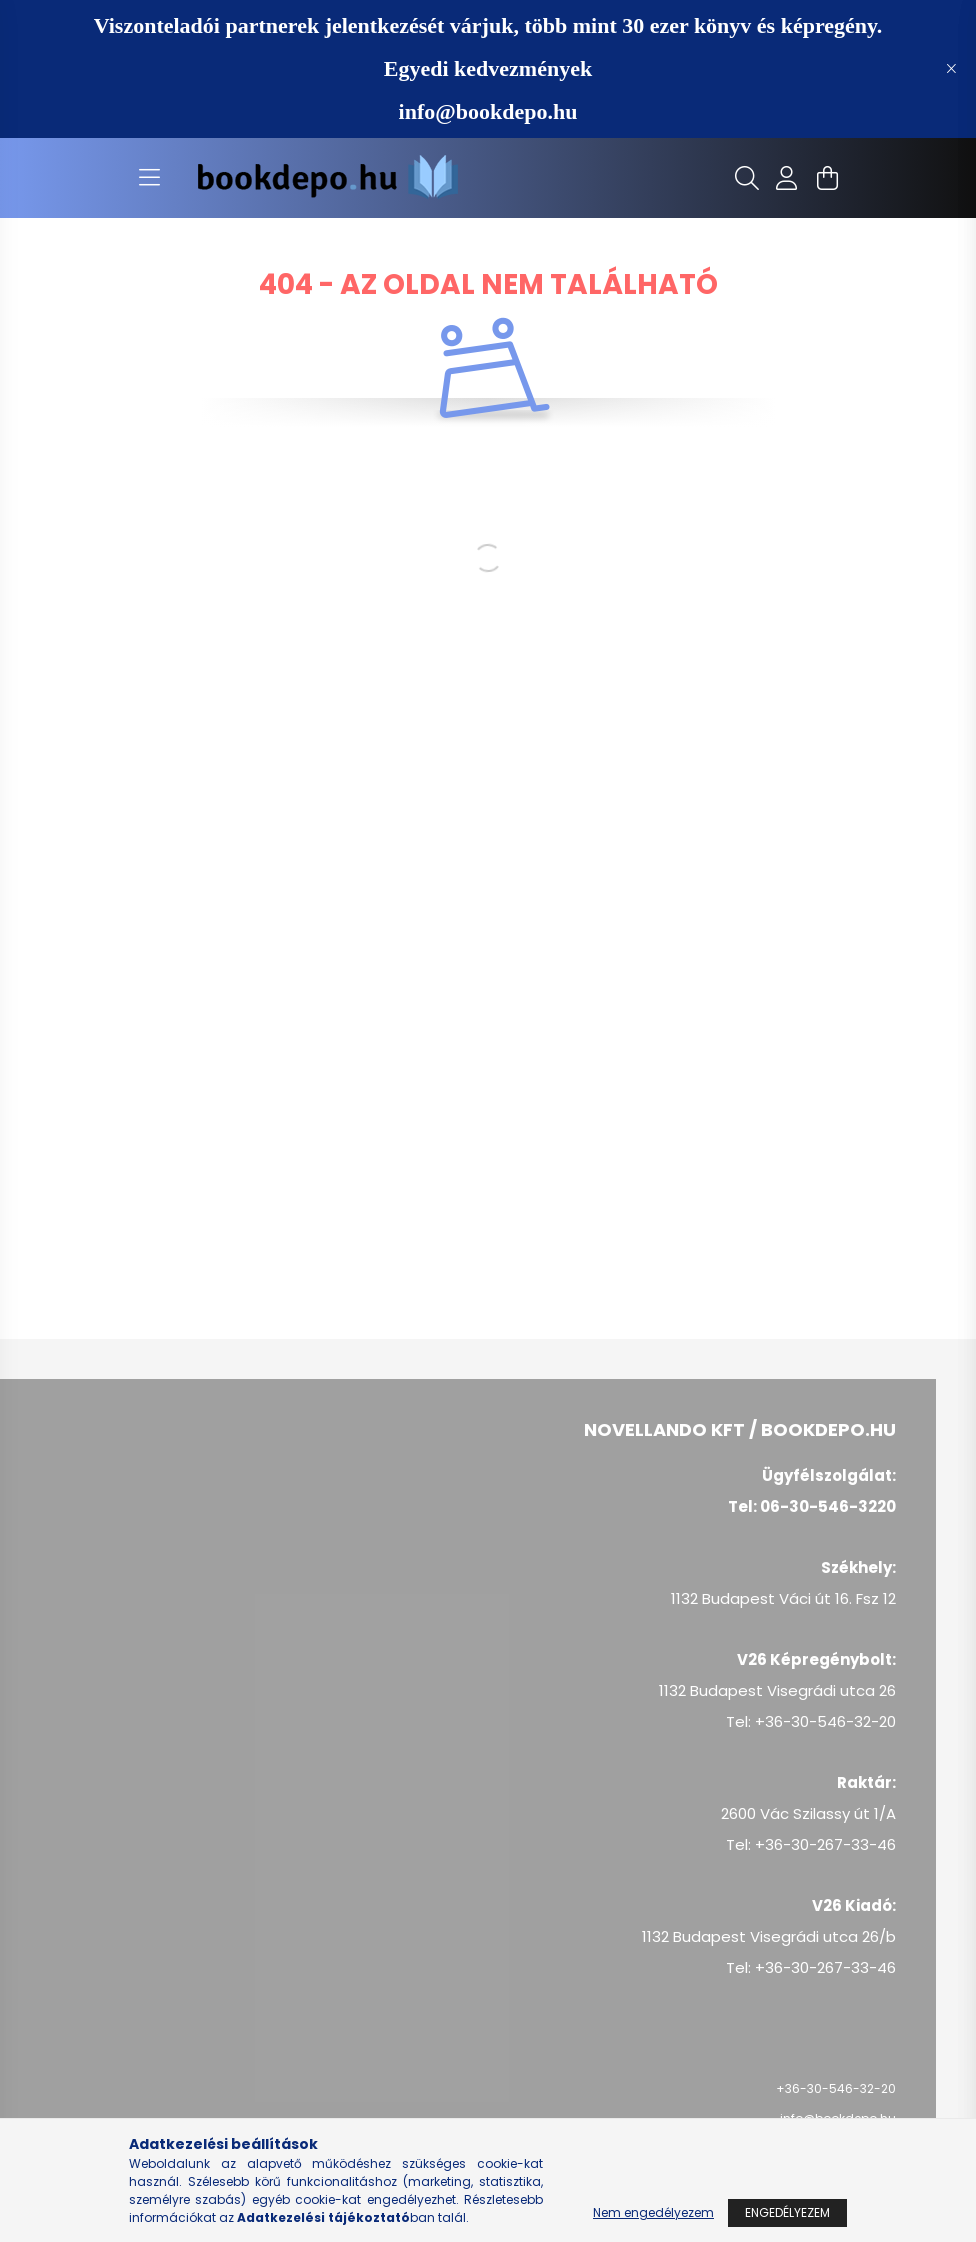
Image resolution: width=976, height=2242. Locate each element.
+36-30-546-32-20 (836, 2088)
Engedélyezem (787, 2212)
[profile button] (787, 178)
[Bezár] (951, 69)
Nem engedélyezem (653, 2212)
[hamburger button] (149, 178)
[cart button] (827, 178)
